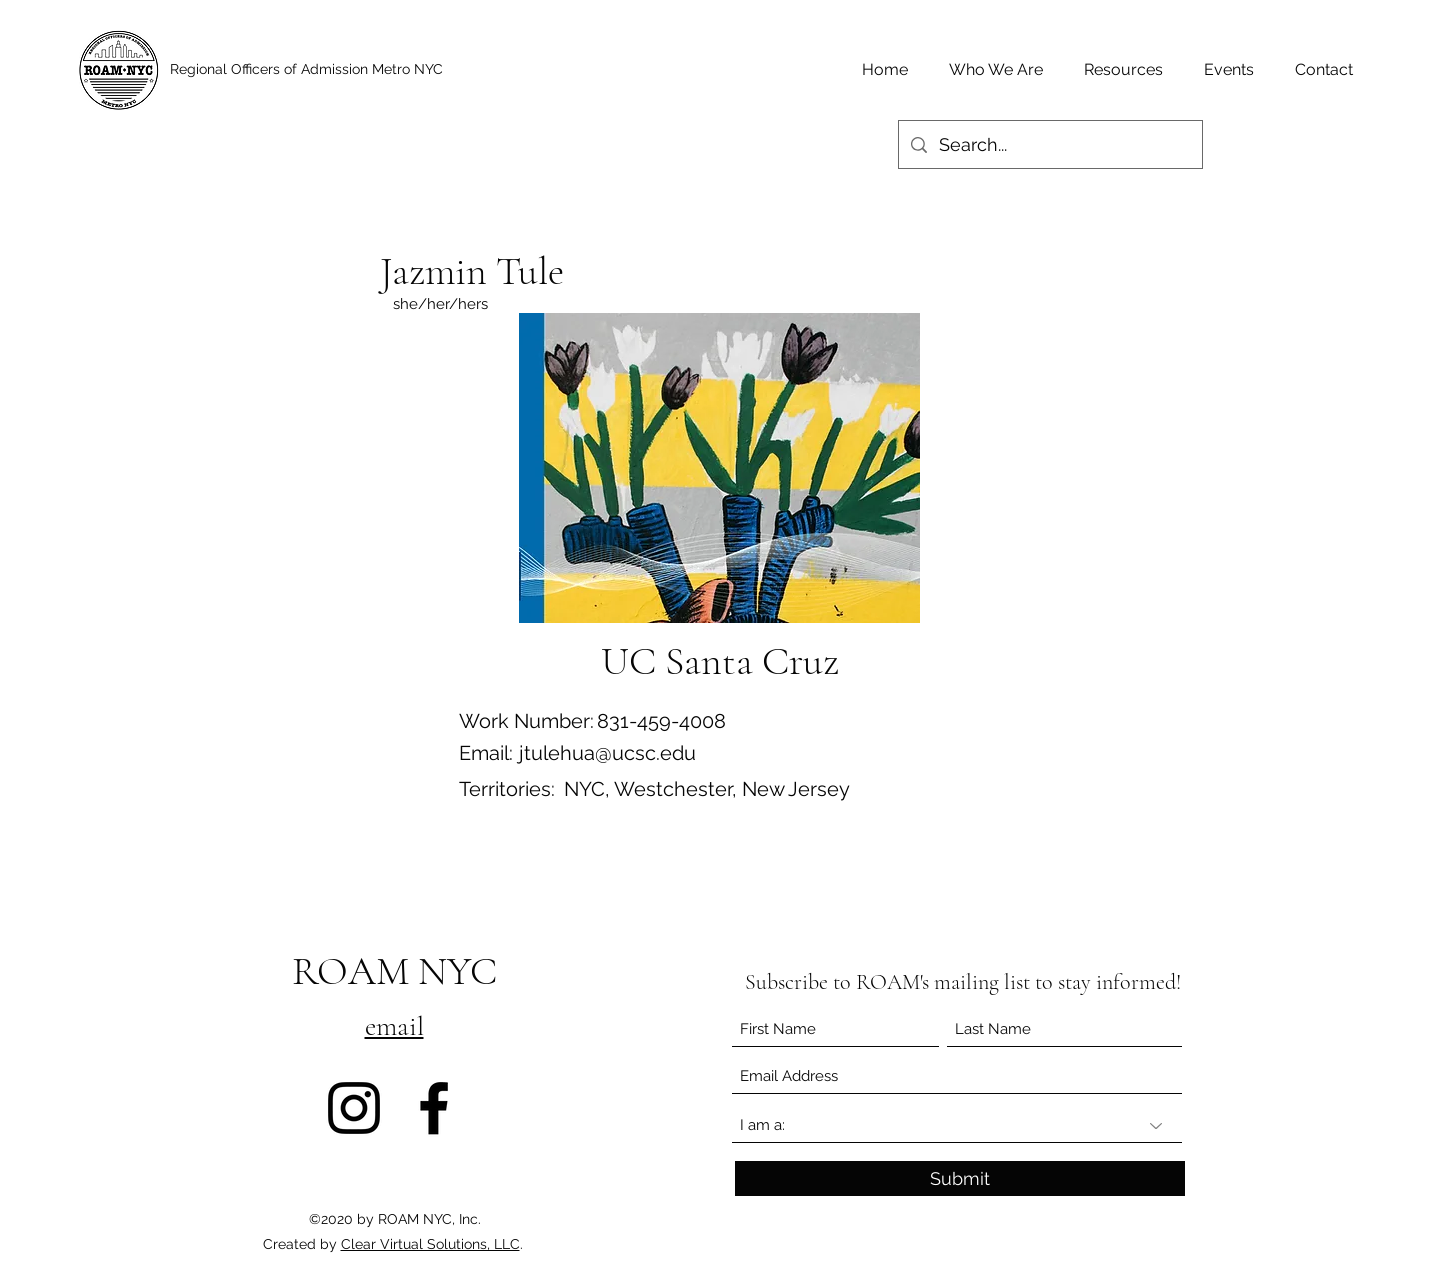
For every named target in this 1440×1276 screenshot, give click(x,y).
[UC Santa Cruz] (719, 661)
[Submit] (960, 1178)
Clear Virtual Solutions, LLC (430, 1244)
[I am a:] (957, 1125)
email (394, 1026)
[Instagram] (354, 1108)
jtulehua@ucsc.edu (607, 753)
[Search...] (1049, 145)
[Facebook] (434, 1108)
